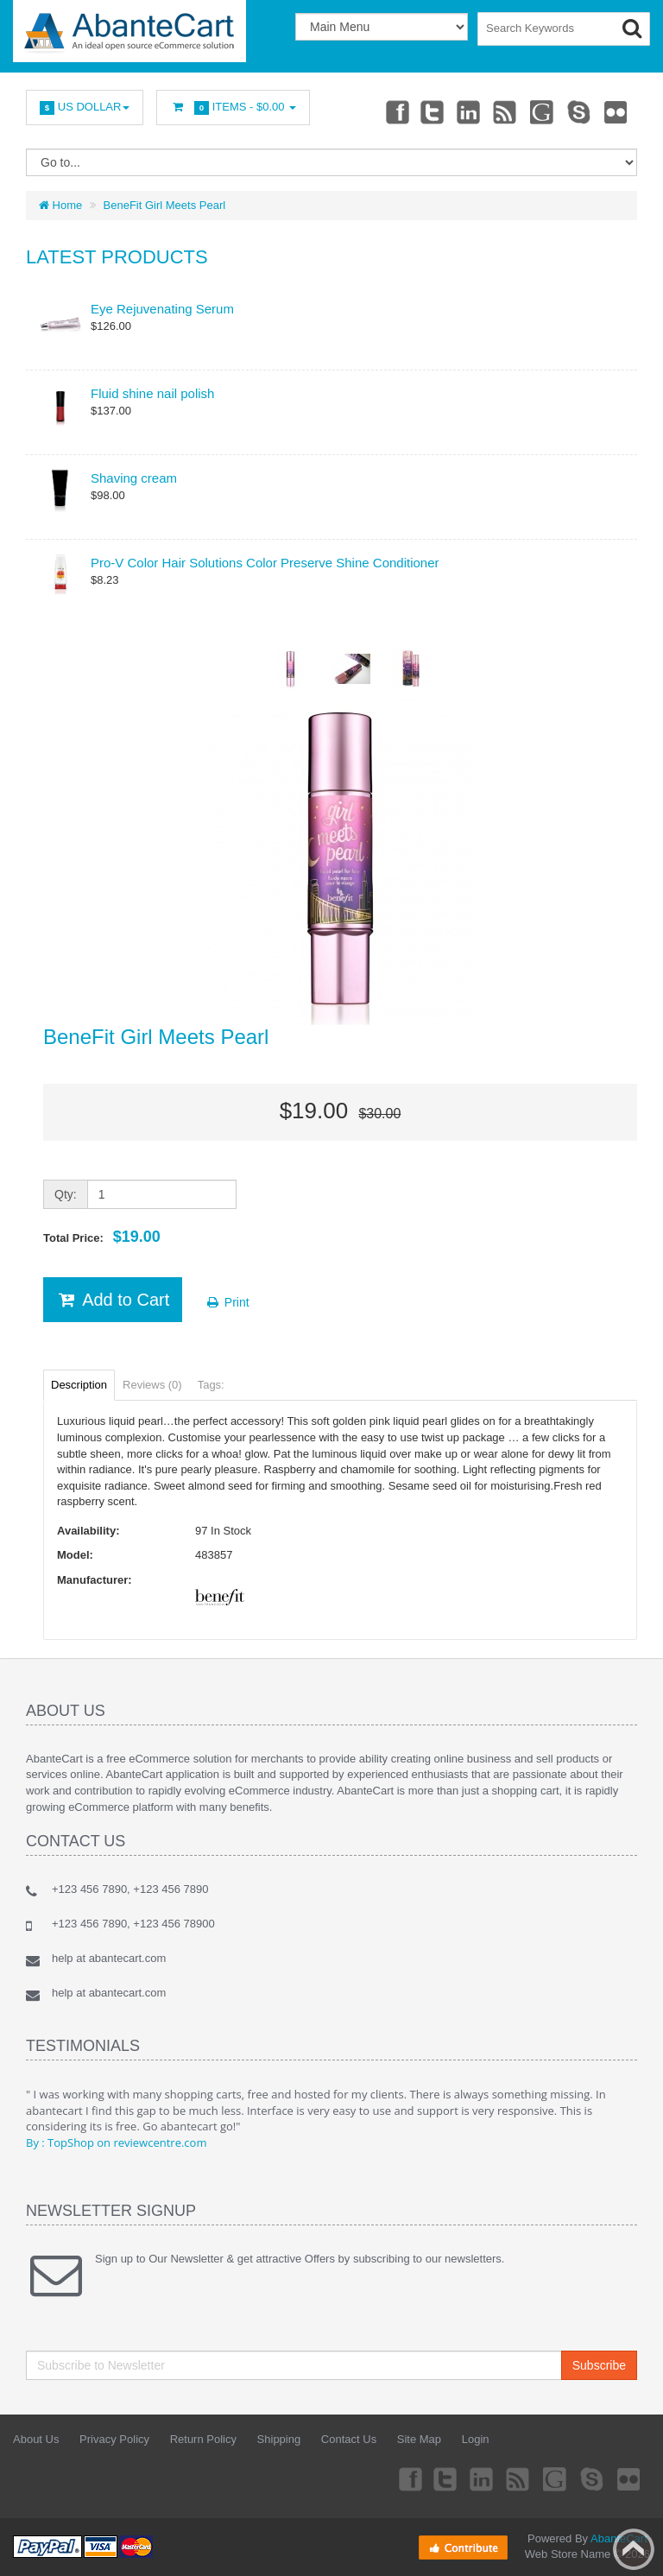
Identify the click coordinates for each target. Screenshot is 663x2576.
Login (475, 2439)
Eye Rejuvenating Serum (162, 308)
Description (79, 1384)
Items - (233, 107)
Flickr (615, 111)
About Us (36, 2439)
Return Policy (203, 2439)
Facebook (383, 111)
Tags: (211, 1384)
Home (60, 205)
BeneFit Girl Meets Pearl (165, 205)
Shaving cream (134, 478)
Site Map (419, 2439)
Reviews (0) (152, 1384)
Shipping (279, 2439)
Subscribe (599, 2365)
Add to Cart (112, 1299)
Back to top (634, 2549)
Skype (576, 111)
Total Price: (102, 1236)
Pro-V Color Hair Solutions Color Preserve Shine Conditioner (265, 562)
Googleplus (538, 111)
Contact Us (348, 2439)
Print (227, 1302)
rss (499, 111)
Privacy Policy (114, 2439)
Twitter (422, 111)
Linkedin (461, 111)
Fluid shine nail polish (152, 393)
